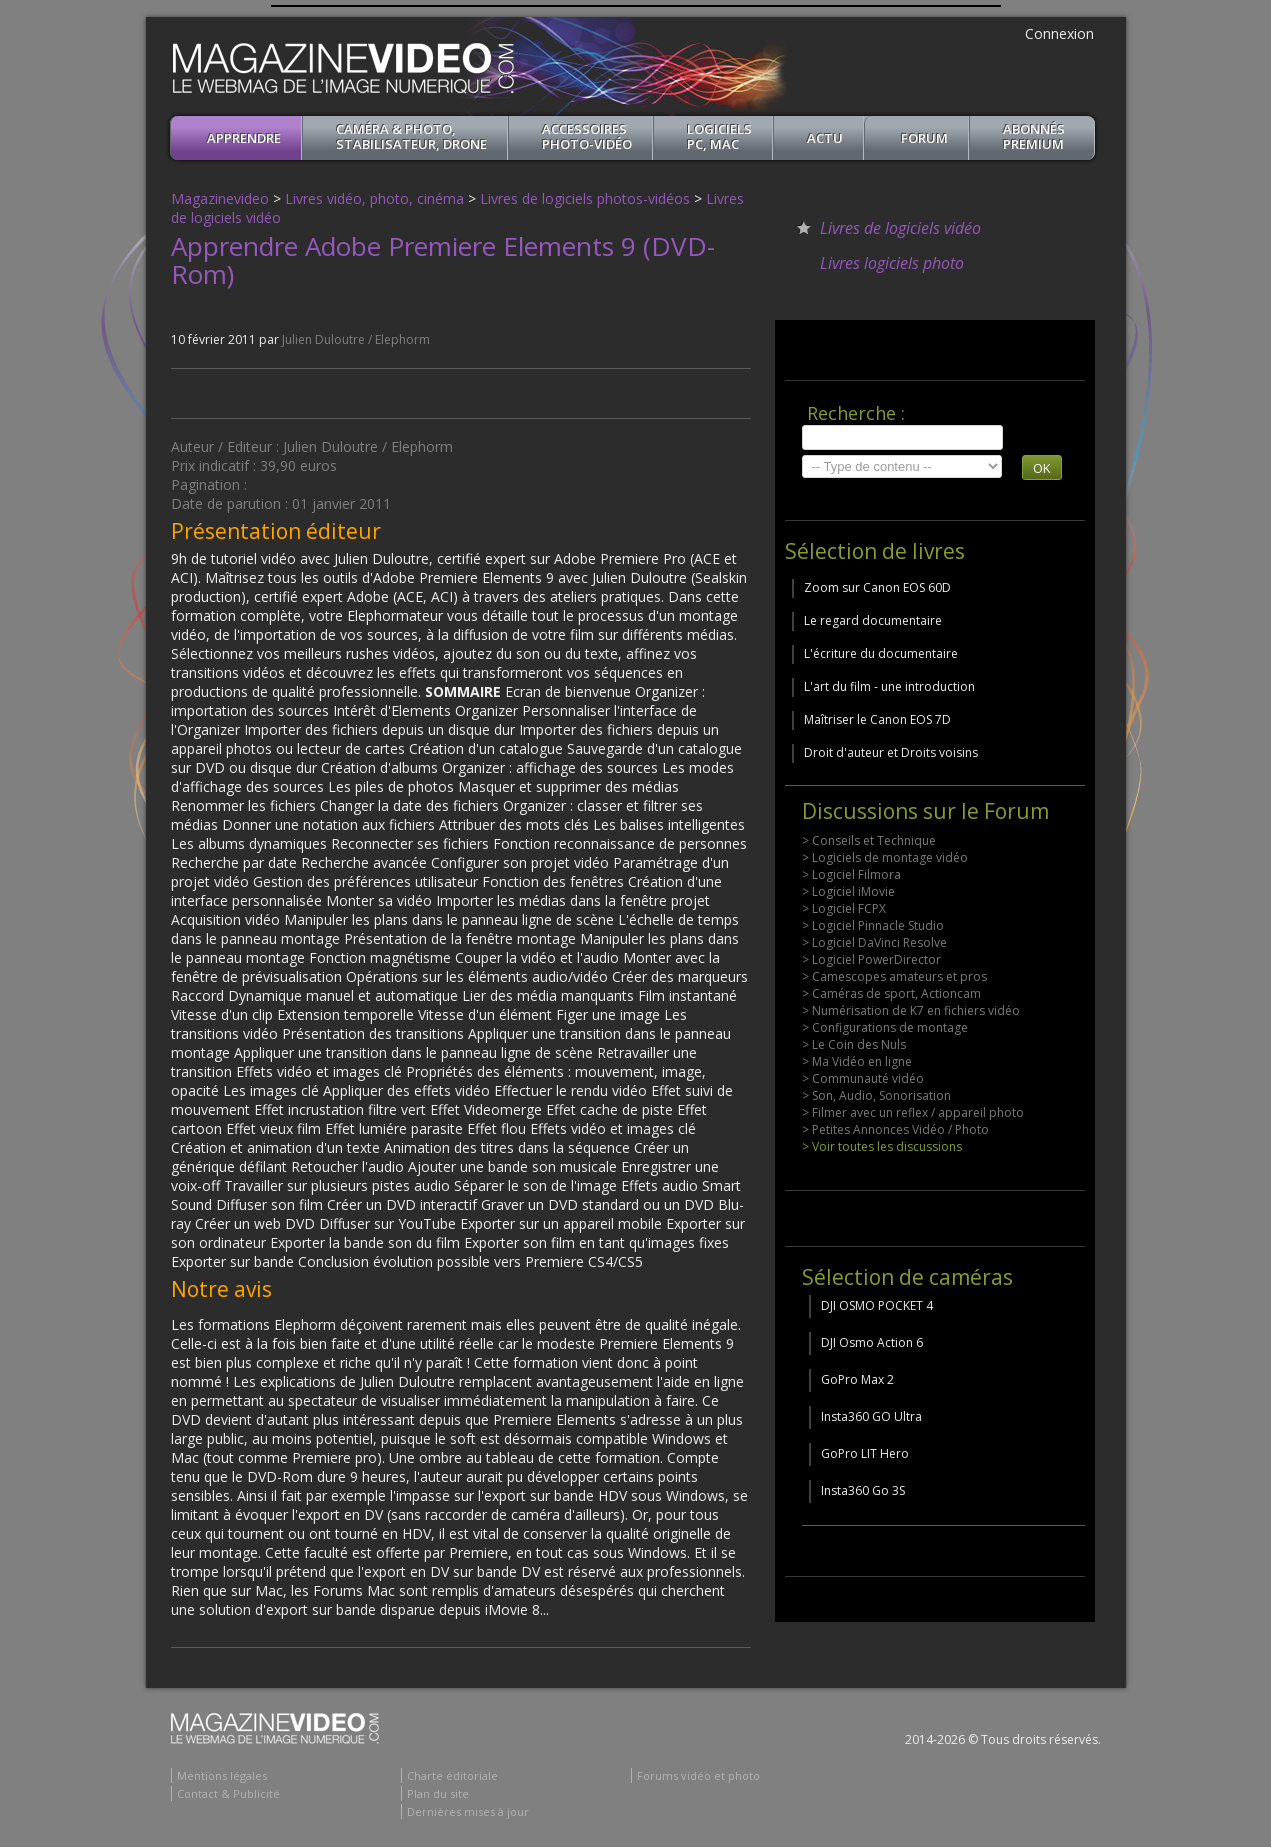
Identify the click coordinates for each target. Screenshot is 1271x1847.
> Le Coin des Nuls (854, 1044)
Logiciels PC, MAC (719, 136)
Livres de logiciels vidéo (900, 228)
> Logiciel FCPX (844, 908)
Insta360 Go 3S (863, 1490)
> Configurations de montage (885, 1027)
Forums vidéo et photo (698, 1775)
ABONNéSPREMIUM (1034, 136)
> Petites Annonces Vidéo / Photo (895, 1129)
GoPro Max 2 (857, 1379)
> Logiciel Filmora (851, 874)
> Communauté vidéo (863, 1078)
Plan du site (438, 1793)
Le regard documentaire (873, 620)
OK (1042, 468)
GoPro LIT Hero (865, 1453)
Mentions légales (222, 1775)
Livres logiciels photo (892, 263)
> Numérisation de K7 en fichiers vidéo (911, 1010)
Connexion (1059, 33)
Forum (924, 138)
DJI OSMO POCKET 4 (877, 1305)
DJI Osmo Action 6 (872, 1342)
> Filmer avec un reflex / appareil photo (913, 1112)
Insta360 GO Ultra (871, 1416)
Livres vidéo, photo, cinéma (374, 198)
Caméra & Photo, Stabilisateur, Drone (411, 136)
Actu (825, 138)
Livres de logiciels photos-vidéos (585, 198)
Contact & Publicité (228, 1793)
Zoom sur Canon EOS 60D (877, 587)
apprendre (244, 138)
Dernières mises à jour (468, 1811)
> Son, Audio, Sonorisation (876, 1095)
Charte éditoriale (452, 1775)
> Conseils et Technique (869, 840)
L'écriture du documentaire (881, 653)
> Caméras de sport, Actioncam (891, 993)
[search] (902, 437)
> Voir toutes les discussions (882, 1146)
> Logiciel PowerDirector (871, 959)
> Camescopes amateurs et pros (894, 976)
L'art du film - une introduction (889, 686)
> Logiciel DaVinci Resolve (874, 942)
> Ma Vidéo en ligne (857, 1061)
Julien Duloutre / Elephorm (356, 339)
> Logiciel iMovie (848, 891)
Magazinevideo (220, 198)
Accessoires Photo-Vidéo (587, 136)
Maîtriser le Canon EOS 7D (877, 719)
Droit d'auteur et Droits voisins (891, 752)
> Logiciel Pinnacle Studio (873, 925)
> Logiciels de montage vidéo (885, 857)
